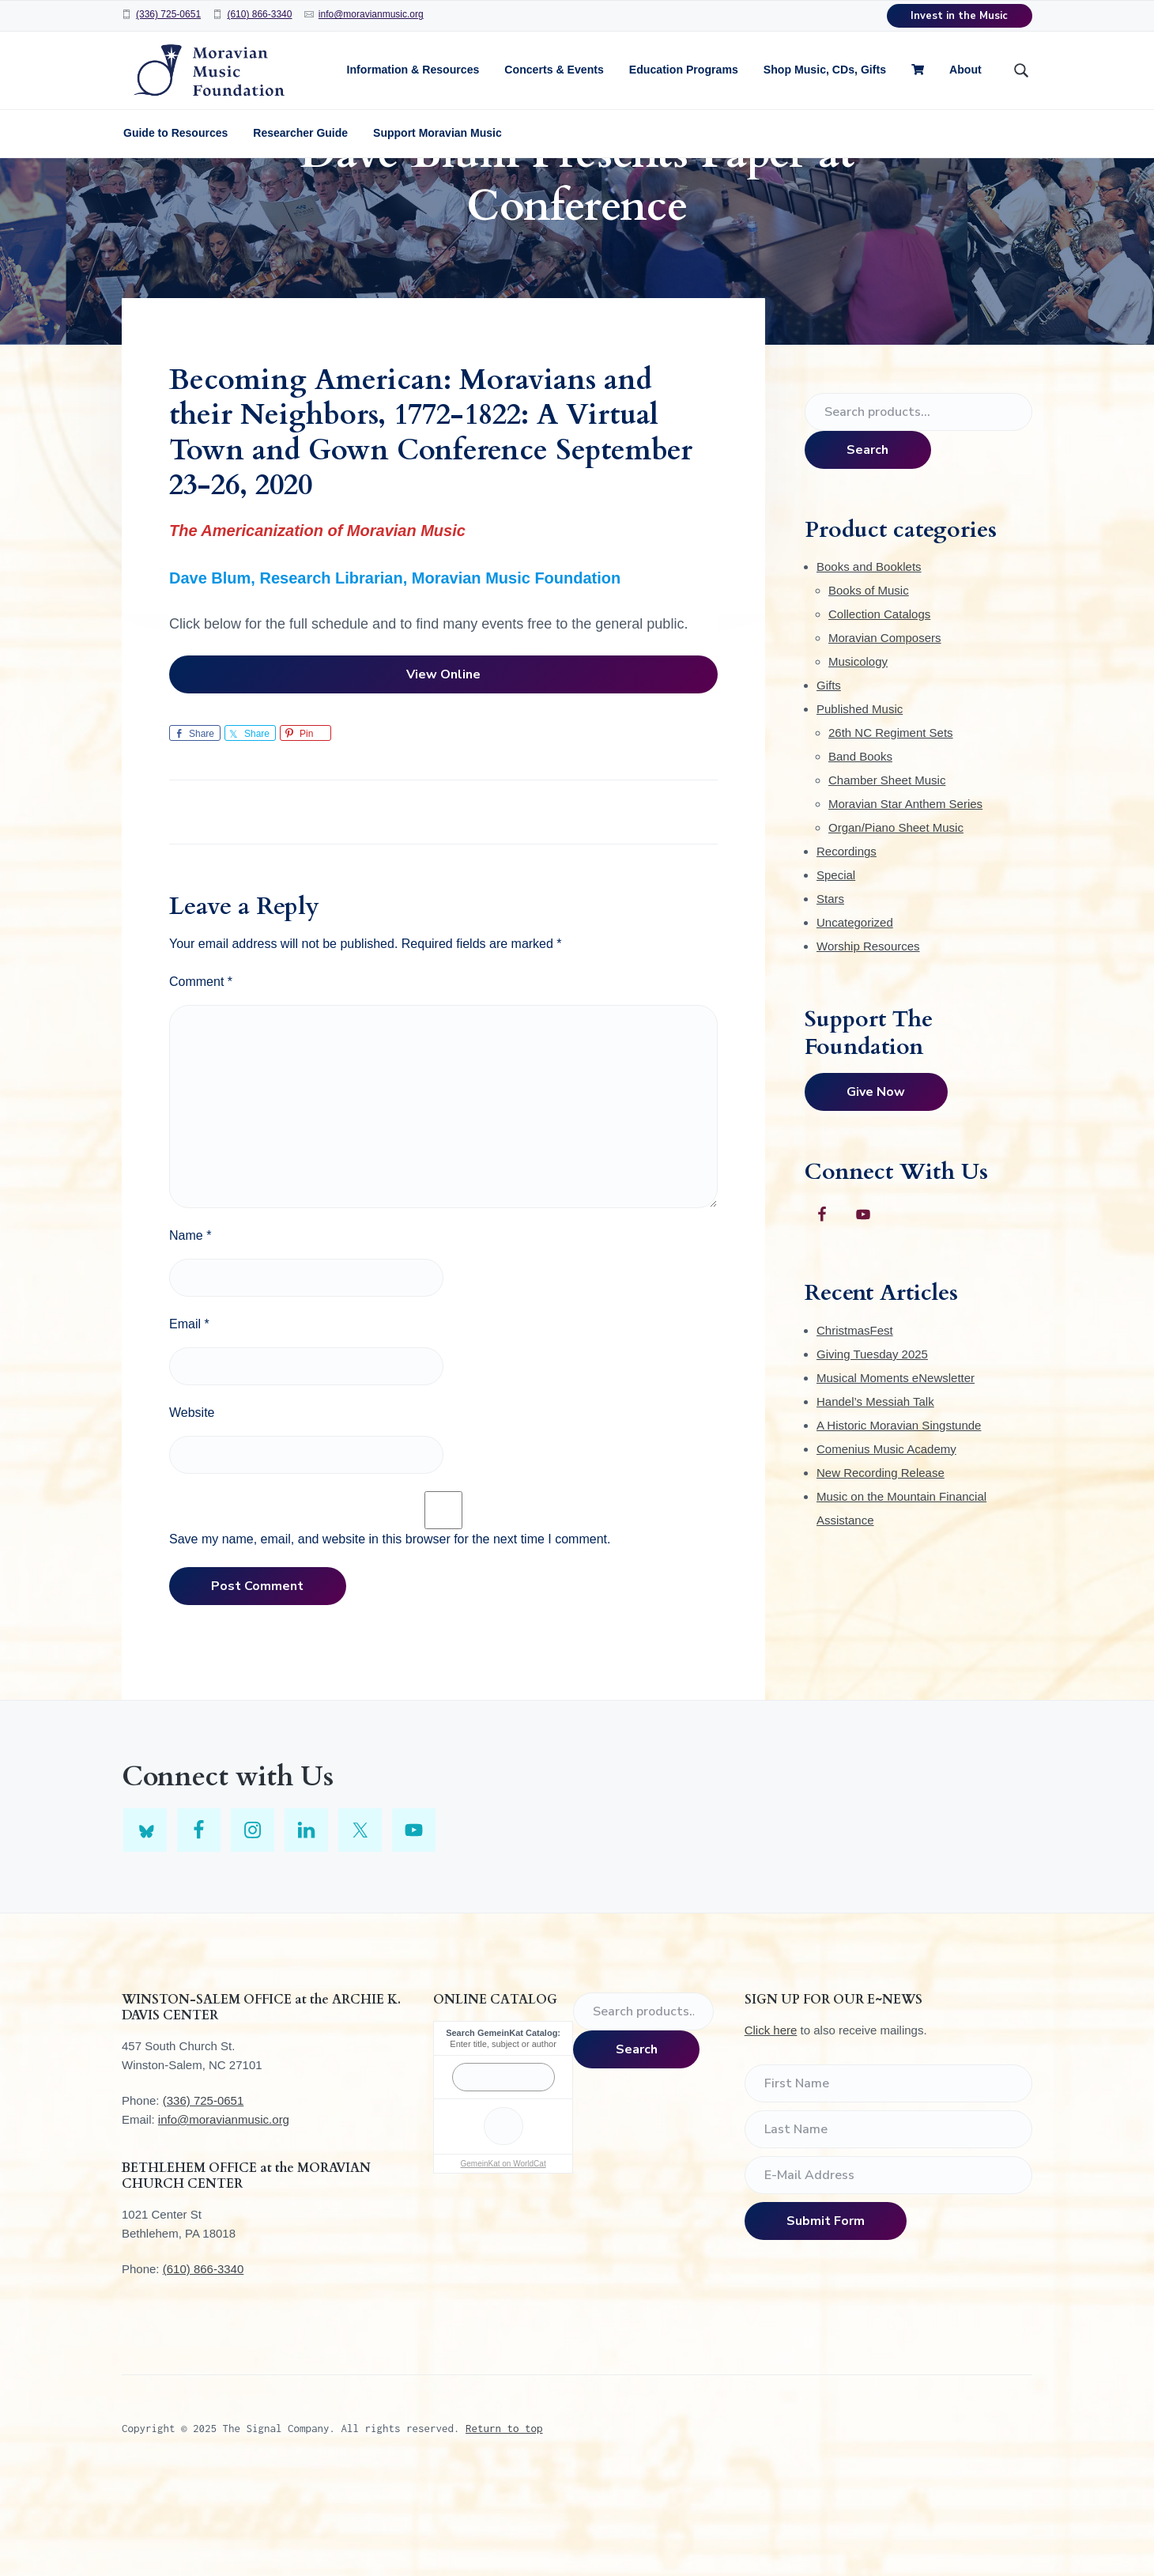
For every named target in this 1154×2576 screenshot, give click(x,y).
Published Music (859, 803)
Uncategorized (854, 1017)
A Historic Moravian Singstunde (898, 1520)
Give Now (876, 1186)
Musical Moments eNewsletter (895, 1472)
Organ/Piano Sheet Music (896, 922)
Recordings (846, 946)
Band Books (860, 851)
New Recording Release (880, 1567)
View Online (443, 769)
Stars (830, 993)
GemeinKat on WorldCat (502, 2258)
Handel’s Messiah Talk (875, 1496)
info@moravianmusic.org (371, 14)
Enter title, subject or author (503, 2139)
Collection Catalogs (879, 709)
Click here (771, 2125)
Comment (200, 1075)
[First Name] (888, 2177)
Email (189, 1418)
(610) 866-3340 (259, 14)
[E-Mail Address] (888, 2269)
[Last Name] (888, 2223)
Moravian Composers (884, 732)
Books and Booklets (869, 661)
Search (867, 544)
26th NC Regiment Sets (890, 827)
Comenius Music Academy (886, 1544)
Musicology (858, 756)
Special (835, 969)
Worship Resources (868, 1041)
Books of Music (868, 685)
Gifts (828, 780)
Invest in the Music (959, 16)
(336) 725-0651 (168, 14)
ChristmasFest (854, 1425)
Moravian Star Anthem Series (905, 898)
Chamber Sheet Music (886, 875)
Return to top (504, 2523)
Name (190, 1329)
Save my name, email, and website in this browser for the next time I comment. (389, 1633)
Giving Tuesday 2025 (872, 1449)
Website (192, 1506)
